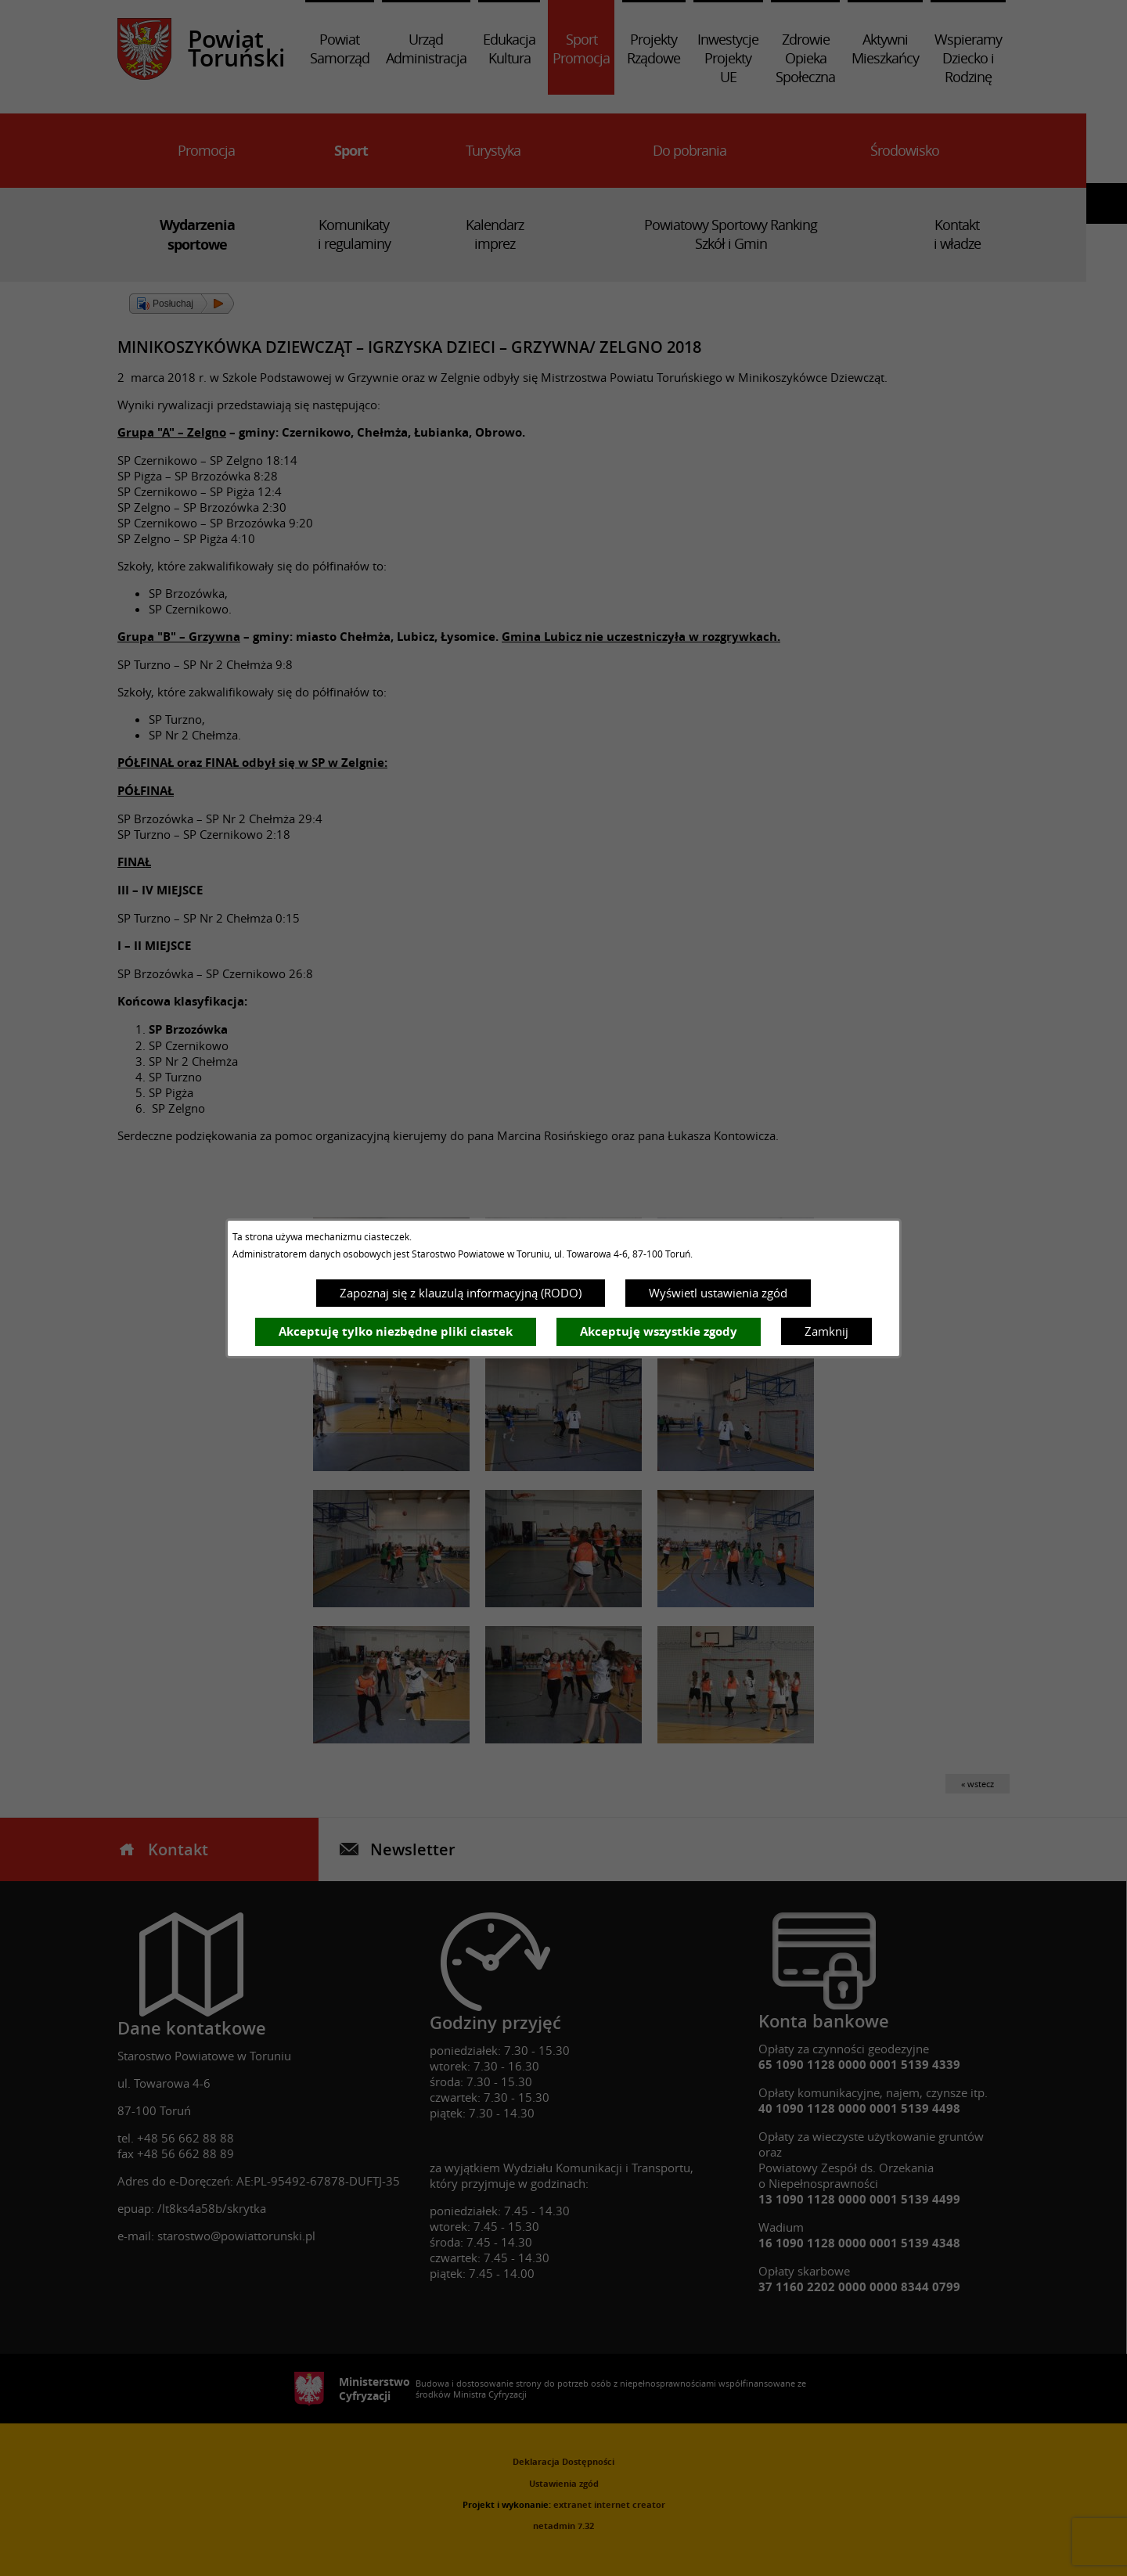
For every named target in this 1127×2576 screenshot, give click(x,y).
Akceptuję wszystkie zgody (658, 1331)
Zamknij (826, 1331)
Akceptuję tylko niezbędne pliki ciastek (396, 1331)
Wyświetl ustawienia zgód (718, 1293)
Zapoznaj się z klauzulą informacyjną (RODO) (461, 1293)
